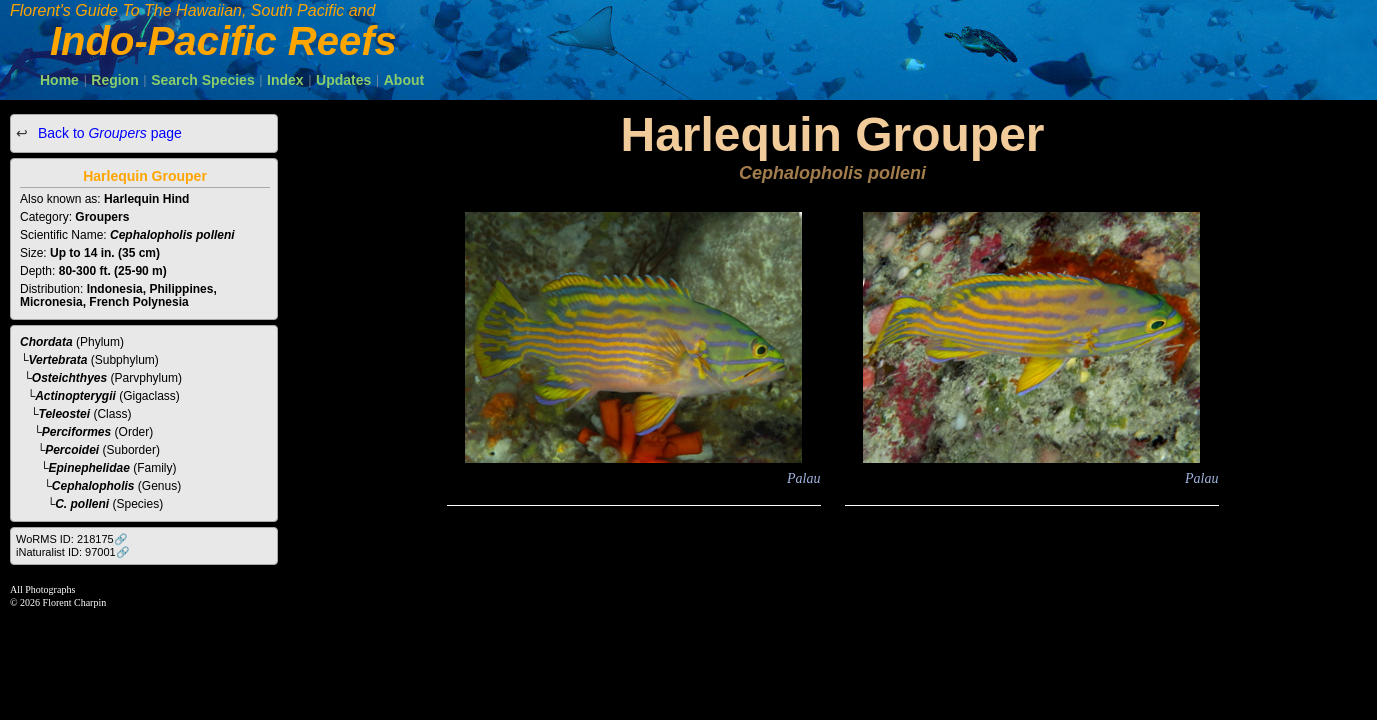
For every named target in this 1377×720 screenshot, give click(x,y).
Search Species (203, 80)
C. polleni (82, 504)
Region (114, 80)
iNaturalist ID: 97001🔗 (73, 552)
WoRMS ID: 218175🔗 (72, 539)
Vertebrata (58, 360)
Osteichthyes (69, 378)
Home (59, 80)
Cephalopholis (93, 486)
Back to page (108, 133)
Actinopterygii (75, 396)
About (404, 80)
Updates (343, 80)
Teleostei (65, 414)
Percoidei (72, 450)
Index (285, 80)
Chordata (46, 342)
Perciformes (76, 432)
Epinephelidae (89, 468)
